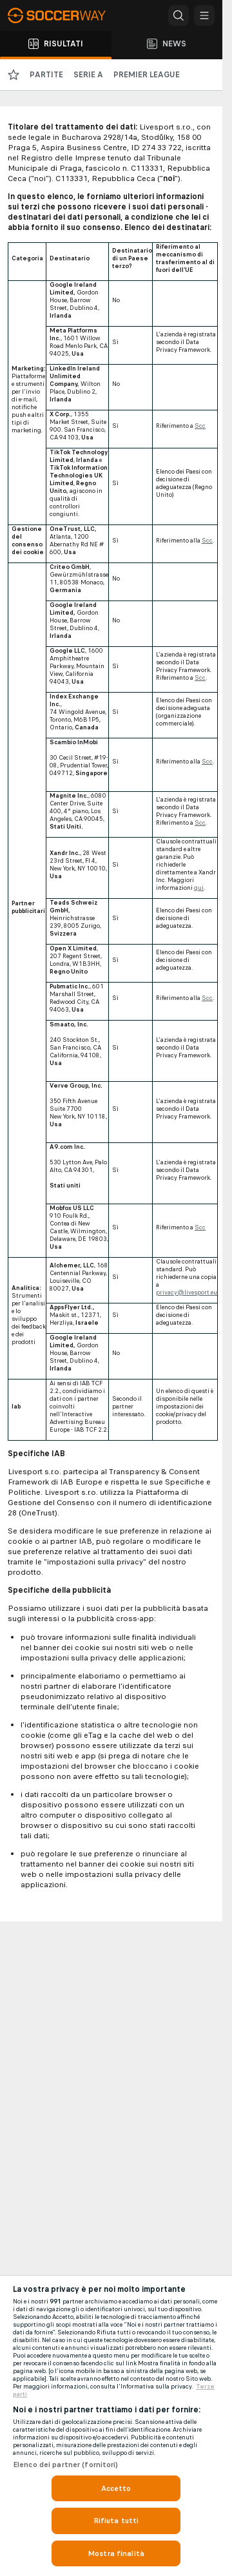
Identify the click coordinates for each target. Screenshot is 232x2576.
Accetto (116, 2488)
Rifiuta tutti (116, 2520)
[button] (178, 15)
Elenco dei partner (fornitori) (66, 2464)
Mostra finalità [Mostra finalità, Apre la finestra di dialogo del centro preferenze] (116, 2553)
